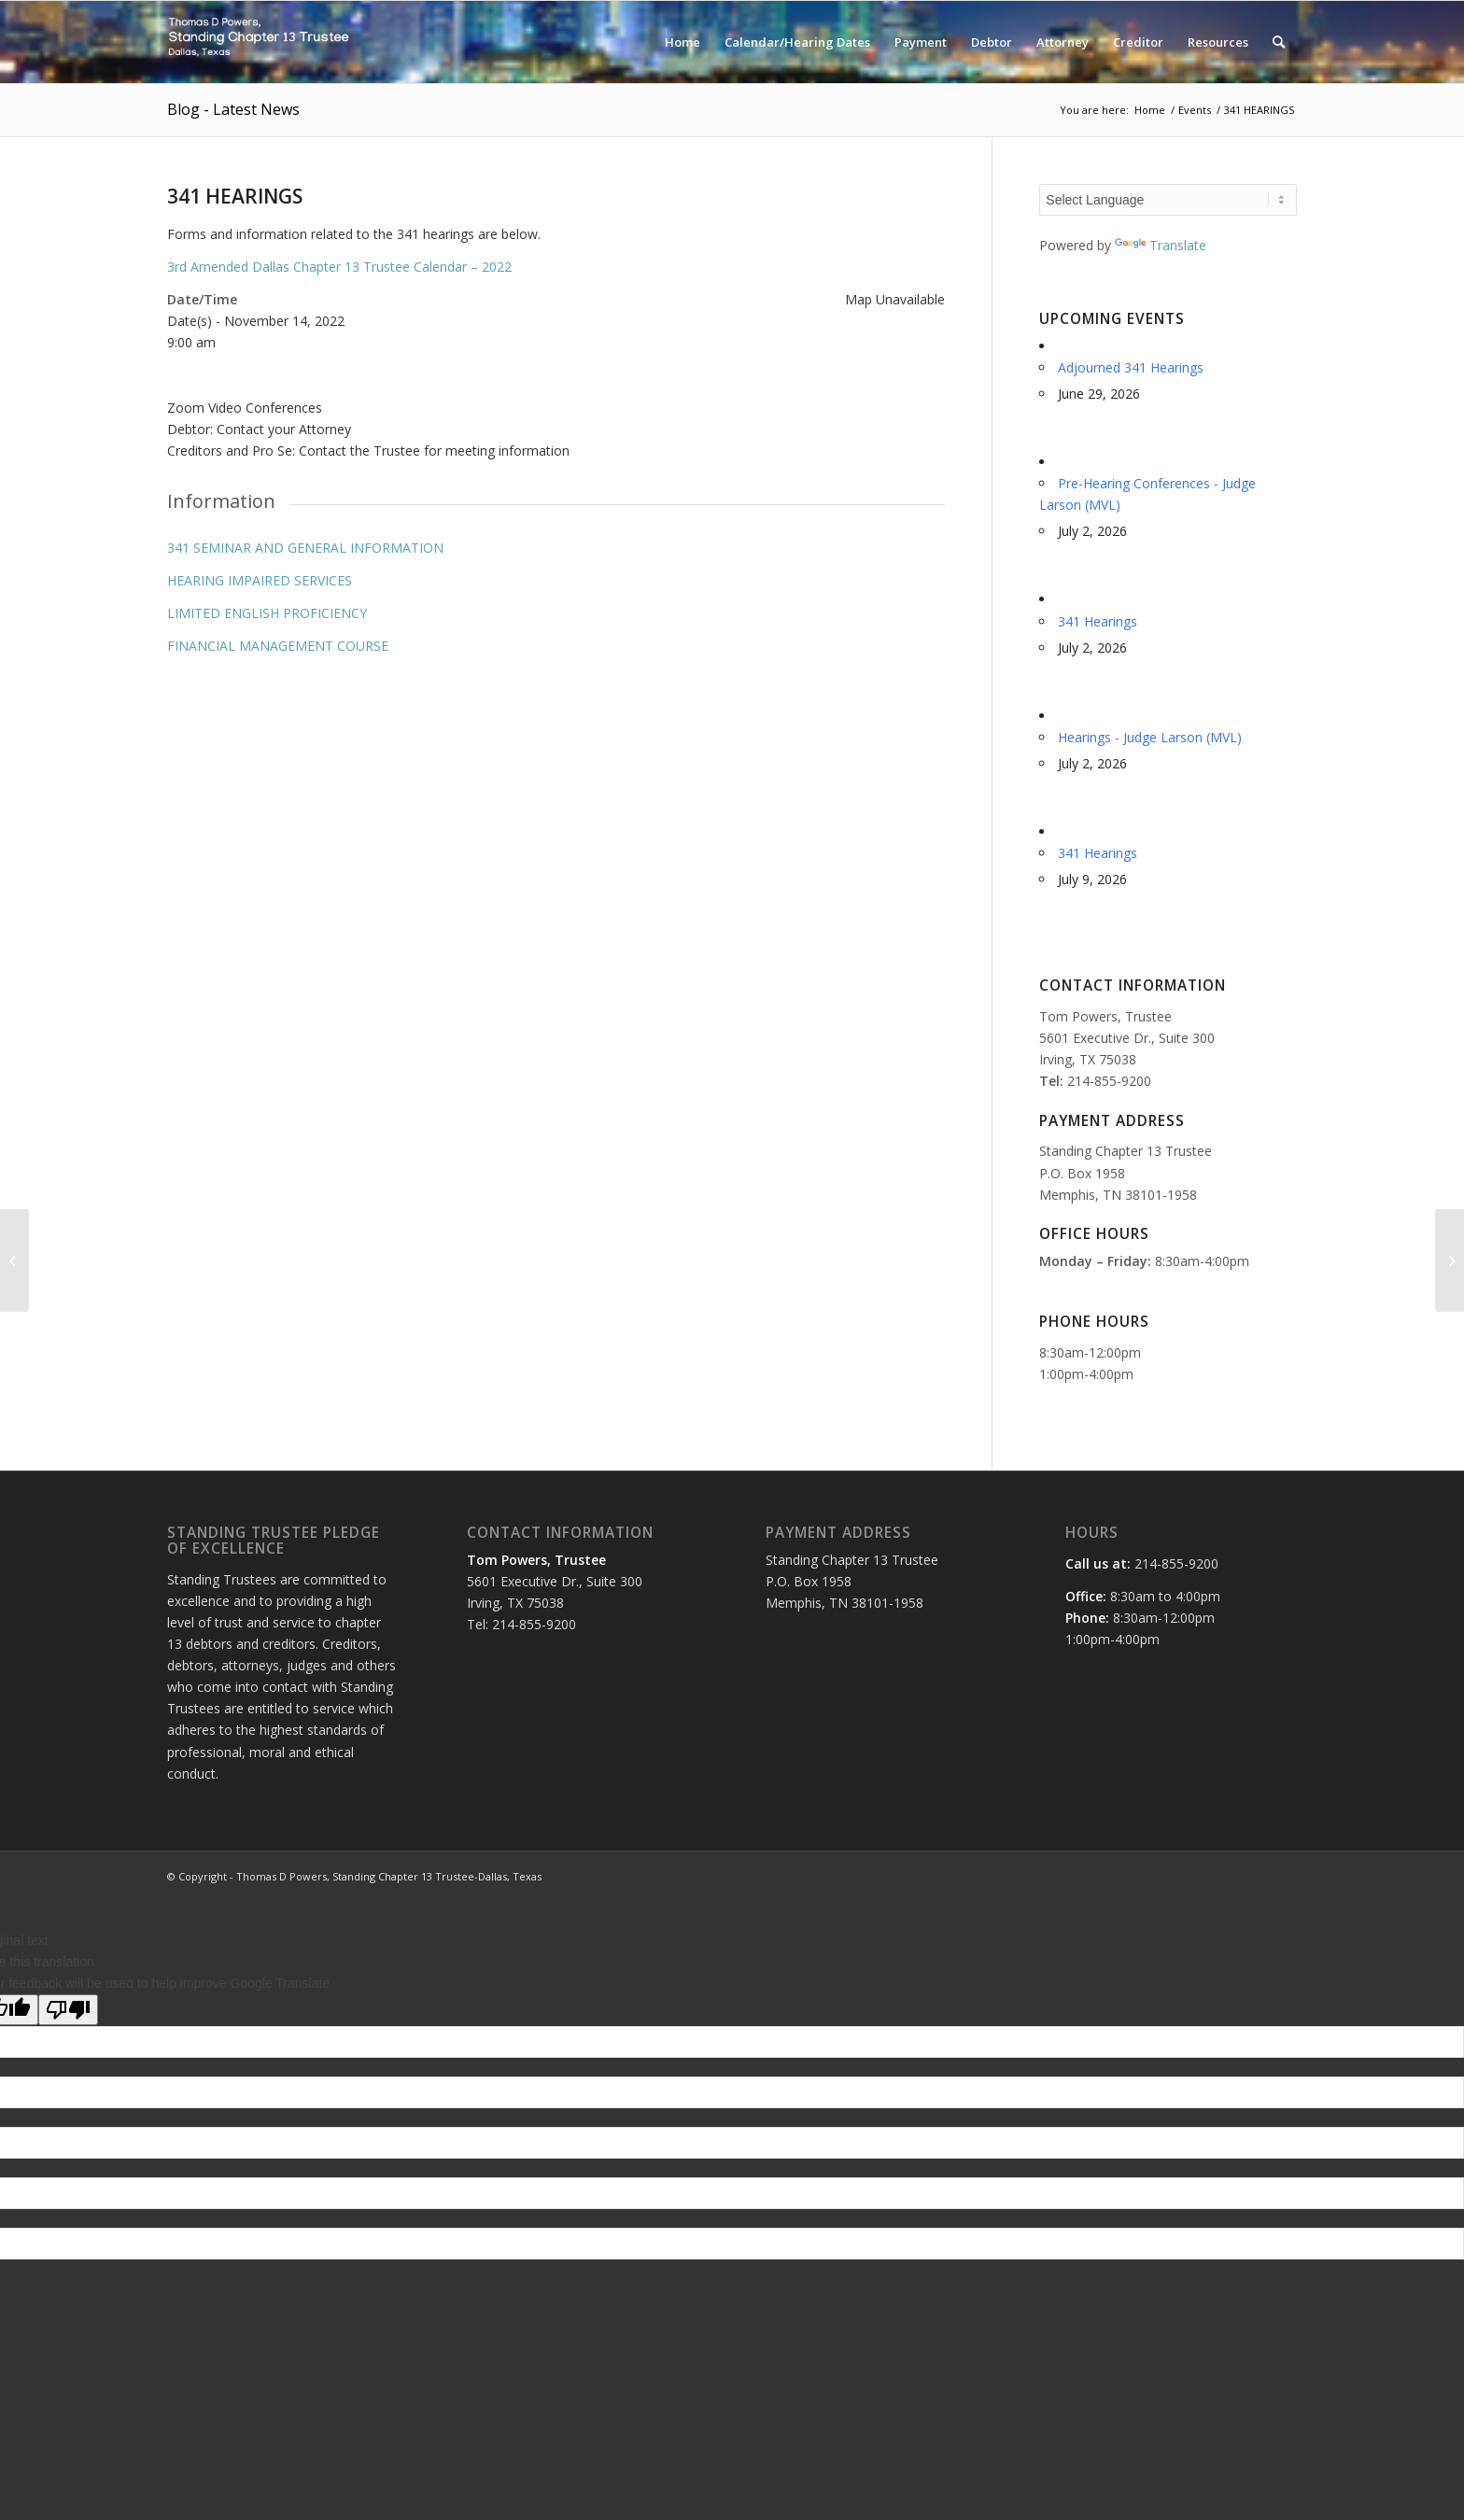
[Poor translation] (68, 2009)
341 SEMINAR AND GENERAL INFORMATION (305, 547)
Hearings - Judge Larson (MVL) (1150, 737)
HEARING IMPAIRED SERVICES (259, 580)
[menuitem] (682, 42)
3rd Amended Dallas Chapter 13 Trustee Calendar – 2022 (339, 266)
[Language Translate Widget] (1168, 200)
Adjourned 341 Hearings (1131, 367)
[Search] (1278, 42)
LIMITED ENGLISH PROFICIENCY (267, 613)
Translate (1160, 245)
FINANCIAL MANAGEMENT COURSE (277, 646)
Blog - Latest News (233, 109)
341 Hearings (1097, 621)
